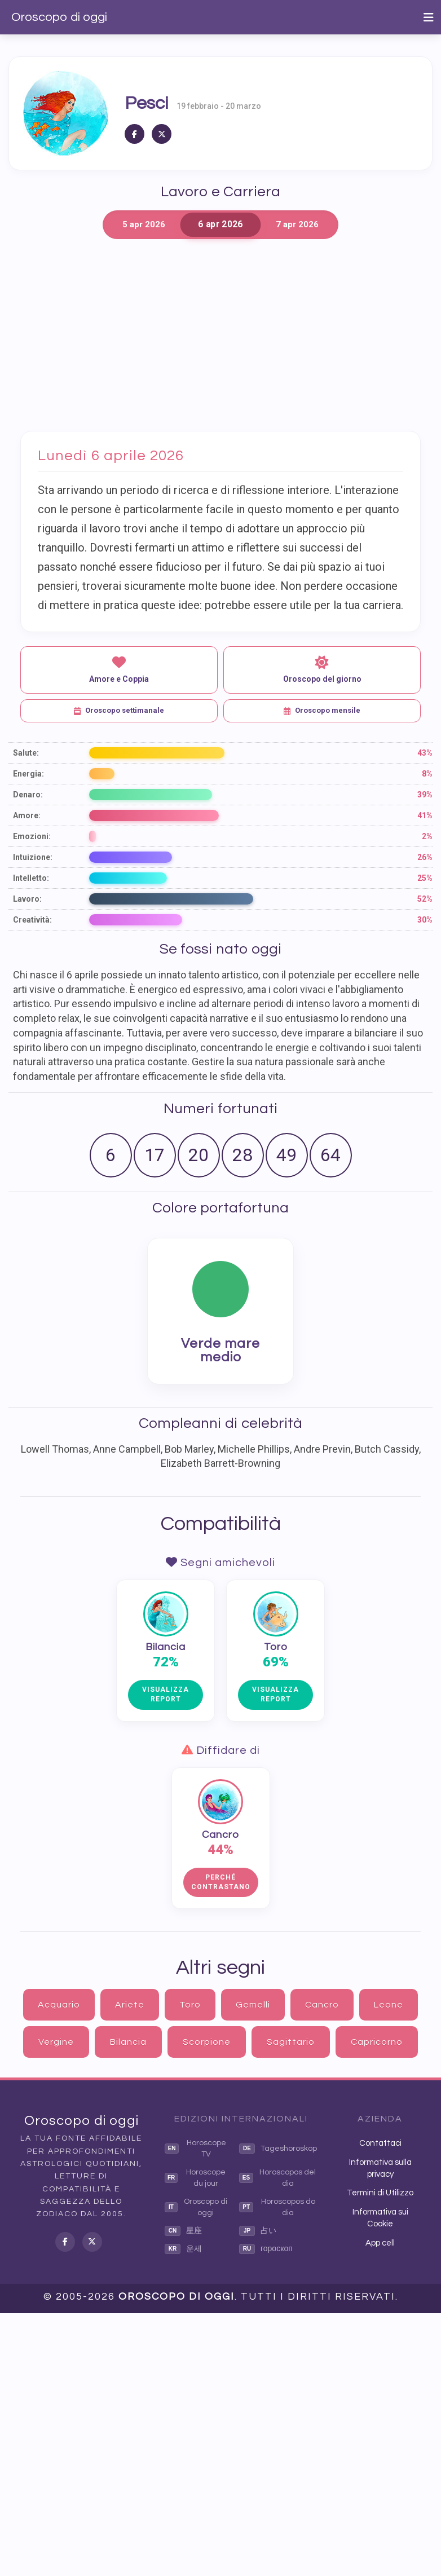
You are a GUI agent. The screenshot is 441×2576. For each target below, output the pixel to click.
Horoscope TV (195, 2148)
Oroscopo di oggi (59, 17)
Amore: (27, 815)
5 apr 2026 (143, 224)
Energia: (28, 773)
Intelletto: (31, 878)
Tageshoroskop (278, 2148)
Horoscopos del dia (277, 2177)
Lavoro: (27, 898)
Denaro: (28, 794)
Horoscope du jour (195, 2177)
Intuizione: (32, 857)
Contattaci (380, 2143)
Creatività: (32, 919)
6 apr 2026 (220, 224)
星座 (183, 2231)
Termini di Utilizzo (380, 2193)
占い (257, 2231)
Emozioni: (32, 836)
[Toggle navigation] (428, 17)
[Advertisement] (220, 335)
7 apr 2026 (297, 224)
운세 (183, 2249)
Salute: (26, 752)
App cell (380, 2243)
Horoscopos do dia (277, 2207)
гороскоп (266, 2249)
